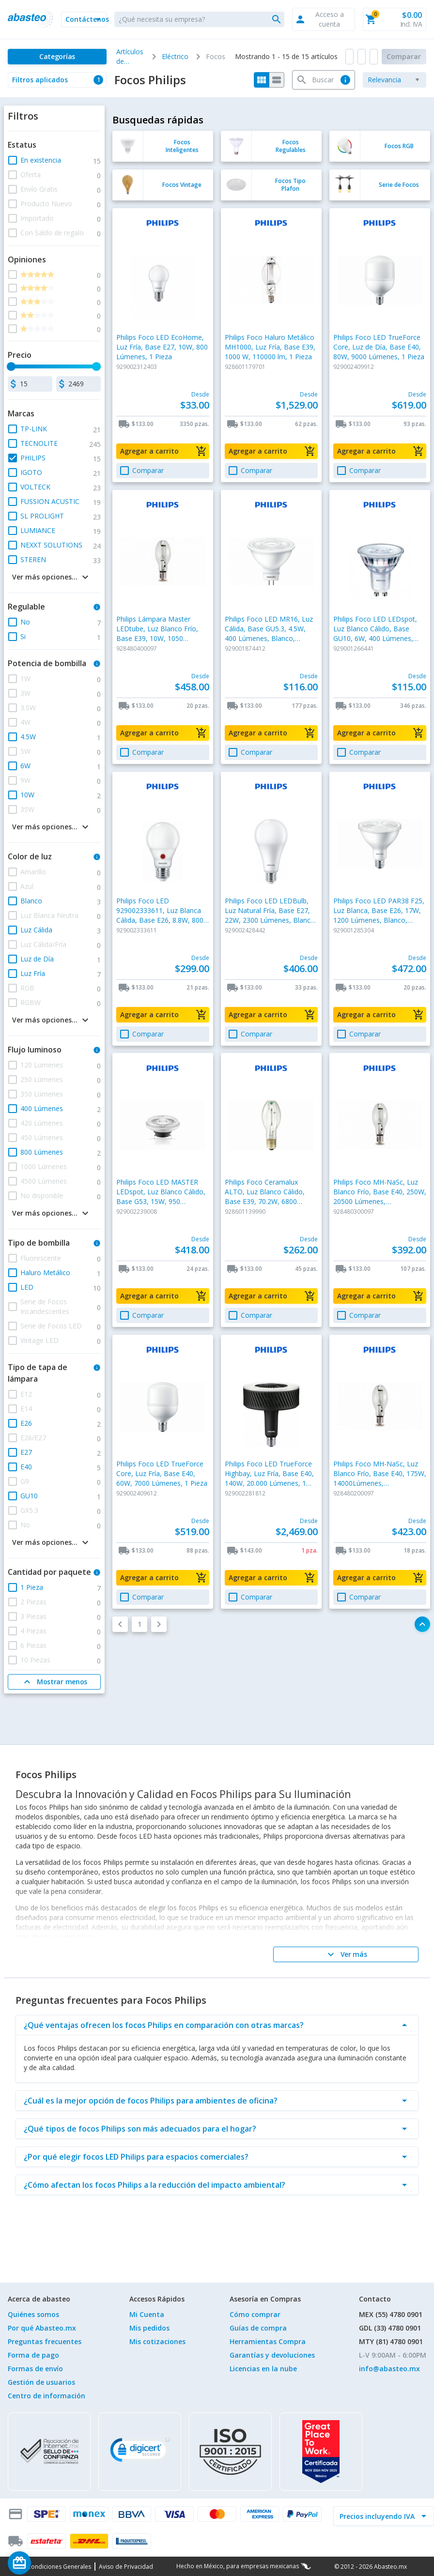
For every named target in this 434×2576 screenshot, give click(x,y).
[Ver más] (345, 1954)
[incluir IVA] (378, 2516)
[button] (84, 19)
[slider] (11, 366)
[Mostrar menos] (54, 1682)
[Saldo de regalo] (49, 2563)
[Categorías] (57, 56)
